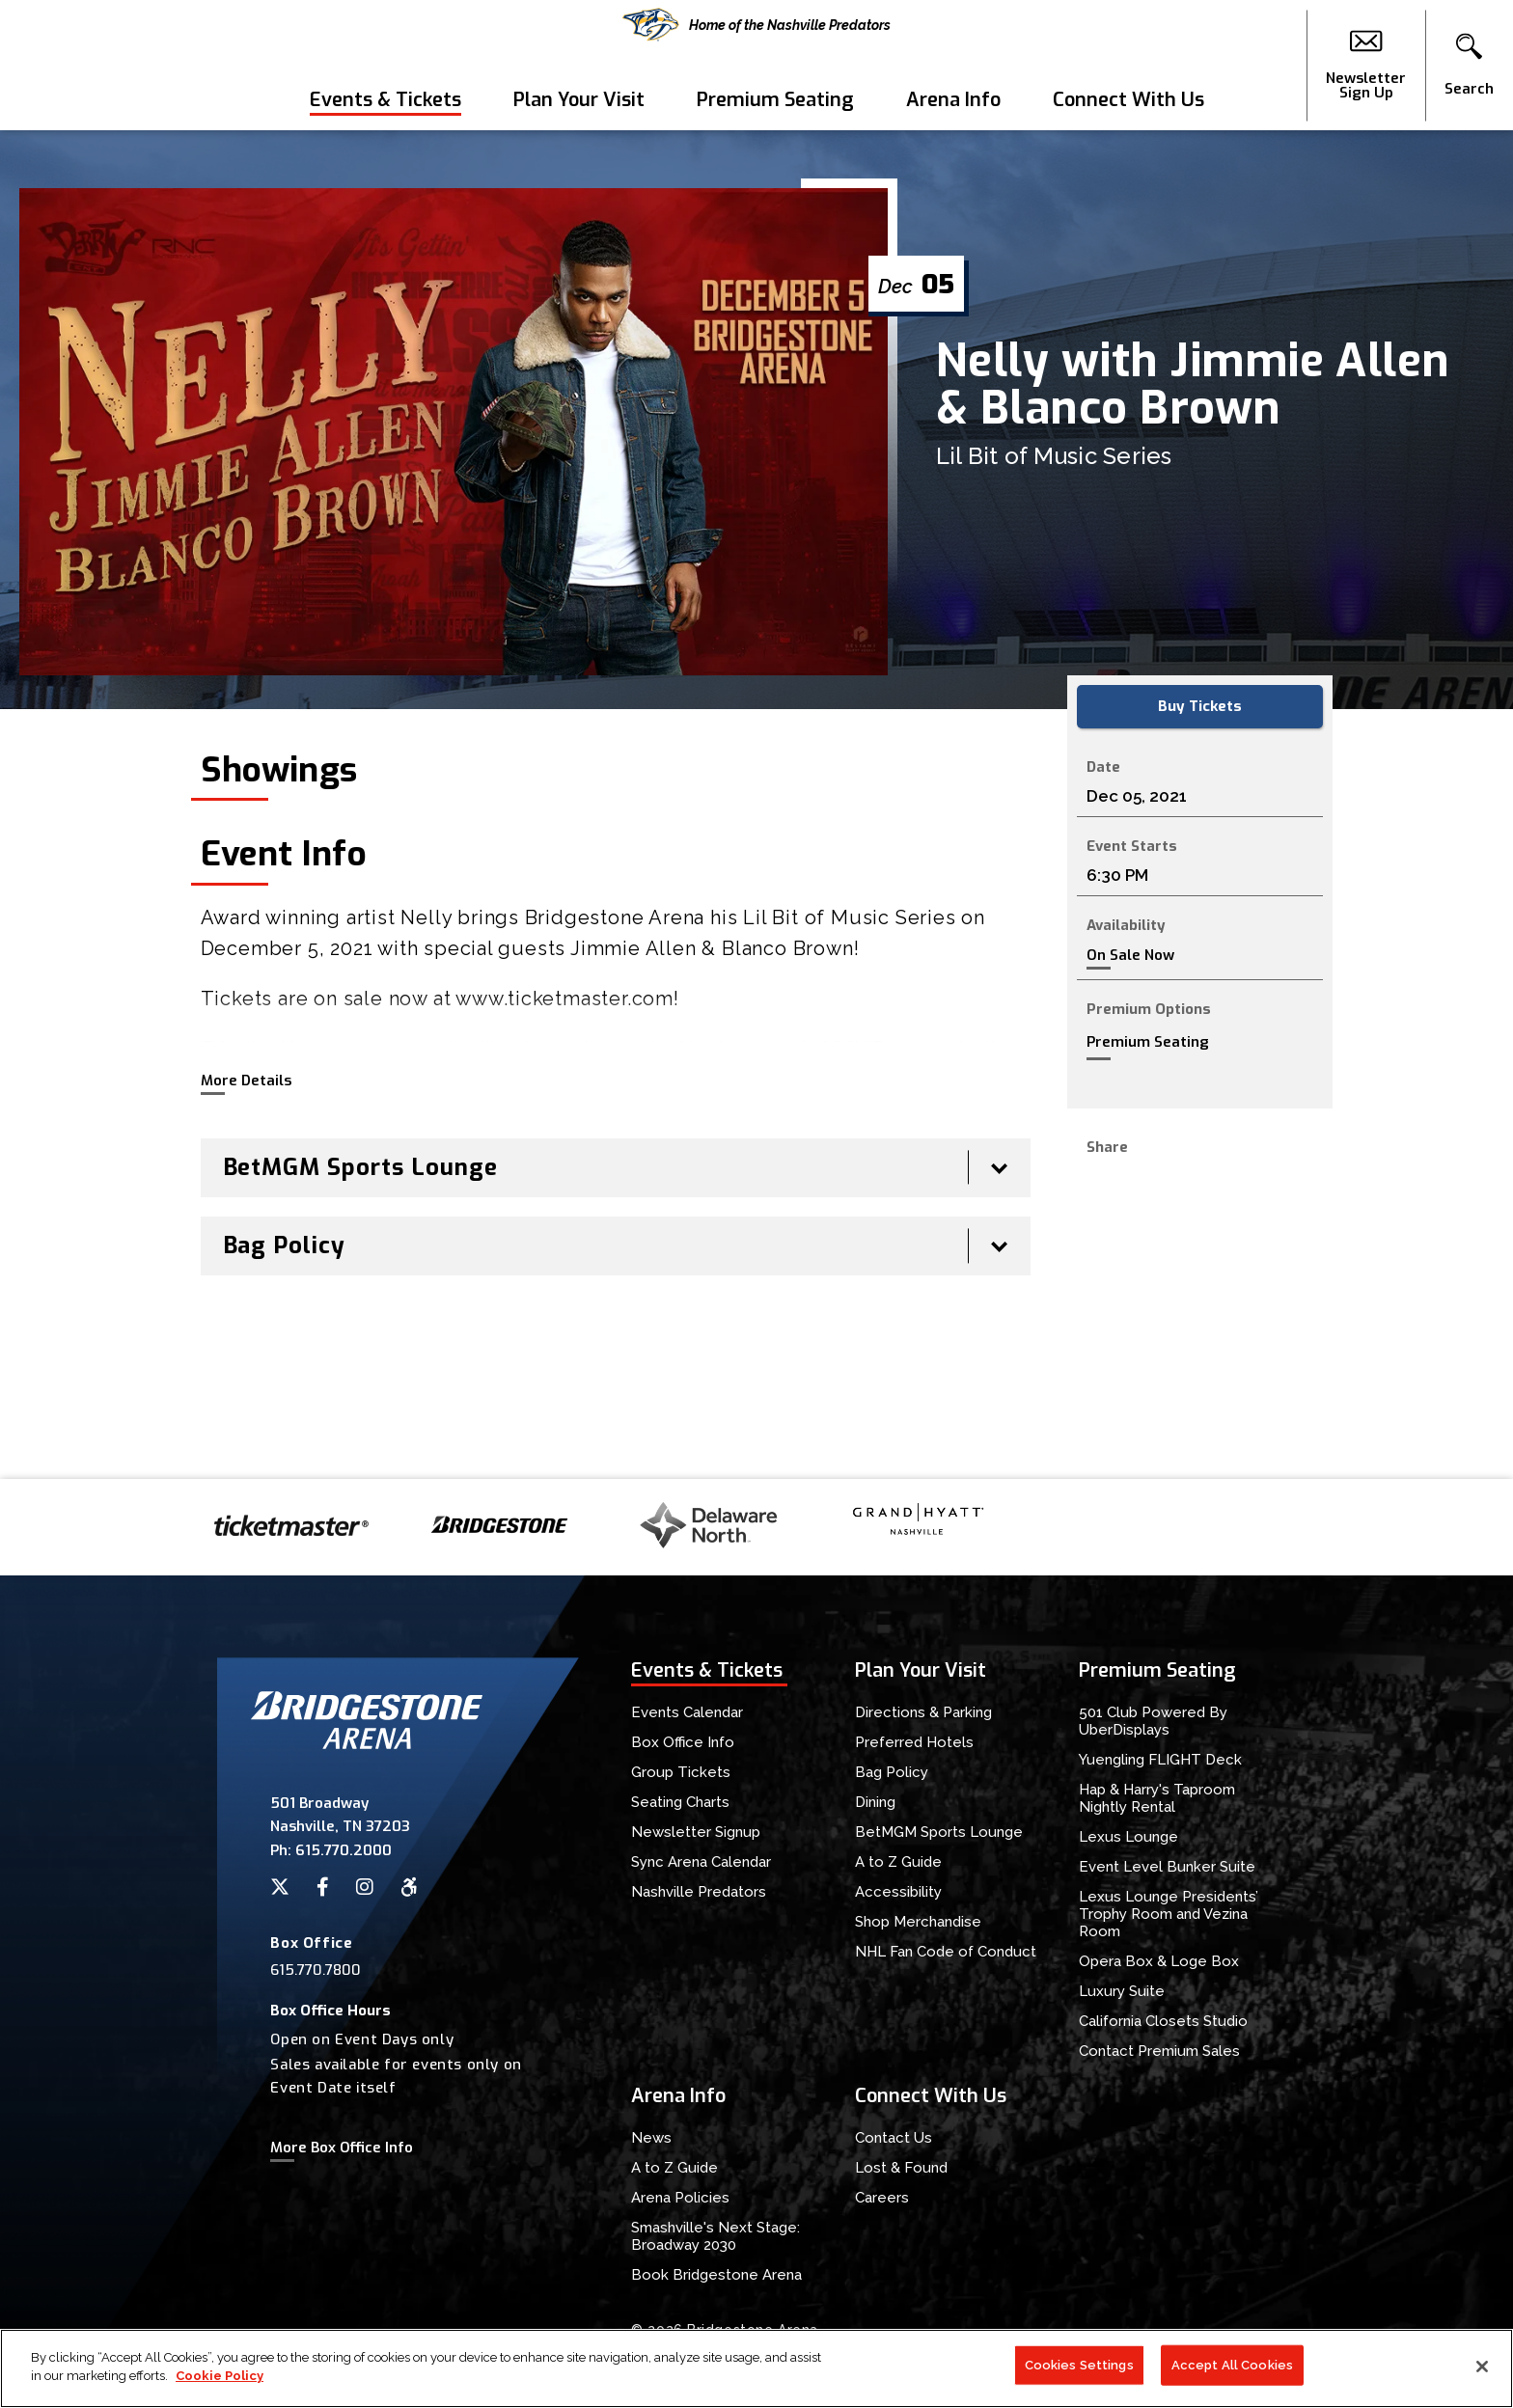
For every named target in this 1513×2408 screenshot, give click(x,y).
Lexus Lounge (1128, 1837)
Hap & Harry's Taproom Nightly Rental (1157, 1798)
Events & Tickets (385, 100)
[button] (1469, 65)
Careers (882, 2197)
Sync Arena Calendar (701, 1862)
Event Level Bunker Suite (1167, 1866)
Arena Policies (680, 2197)
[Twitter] (279, 1887)
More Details (246, 1080)
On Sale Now (1130, 955)
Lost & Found (901, 2167)
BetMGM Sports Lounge (939, 1832)
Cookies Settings (1079, 2366)
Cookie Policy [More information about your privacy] (219, 2377)
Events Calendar (687, 1712)
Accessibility (898, 1892)
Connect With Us (1128, 100)
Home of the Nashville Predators (756, 24)
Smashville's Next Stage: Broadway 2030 (715, 2236)
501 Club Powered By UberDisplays (1153, 1721)
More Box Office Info (341, 2147)
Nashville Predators (698, 1892)
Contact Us (893, 2138)
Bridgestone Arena (87, 65)
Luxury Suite (1122, 1991)
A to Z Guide (898, 1862)
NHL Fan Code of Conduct (945, 1951)
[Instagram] (364, 1887)
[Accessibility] (409, 1887)
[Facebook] (322, 1887)
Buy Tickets (1200, 706)
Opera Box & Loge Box (1159, 1961)
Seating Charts (680, 1802)
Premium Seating (775, 100)
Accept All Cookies (1232, 2366)
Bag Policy (891, 1772)
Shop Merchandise (918, 1921)
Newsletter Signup (695, 1832)
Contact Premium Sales (1159, 2051)
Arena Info (953, 100)
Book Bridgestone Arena (716, 2275)
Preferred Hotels (914, 1742)
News (651, 2138)
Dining (875, 1802)
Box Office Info (682, 1742)
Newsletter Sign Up (1366, 65)
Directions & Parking (923, 1712)
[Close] (1482, 2367)
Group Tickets (680, 1772)
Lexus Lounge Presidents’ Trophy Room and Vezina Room (1168, 1914)
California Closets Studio (1163, 2021)
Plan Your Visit (579, 100)
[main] (756, 804)
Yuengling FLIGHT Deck (1160, 1759)
